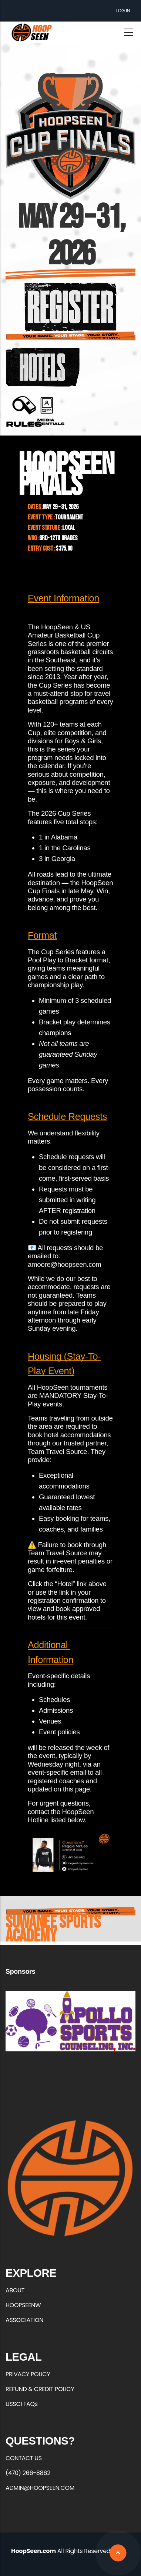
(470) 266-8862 (28, 2473)
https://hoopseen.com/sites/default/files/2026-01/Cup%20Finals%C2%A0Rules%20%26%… (24, 411)
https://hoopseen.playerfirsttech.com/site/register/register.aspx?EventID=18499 (70, 307)
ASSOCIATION (24, 2320)
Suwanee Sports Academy (53, 1929)
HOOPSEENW (23, 2305)
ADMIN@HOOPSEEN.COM (40, 2488)
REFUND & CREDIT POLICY (40, 2389)
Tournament (69, 517)
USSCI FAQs (22, 2404)
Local (68, 528)
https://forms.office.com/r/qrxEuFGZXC (45, 411)
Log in (123, 10)
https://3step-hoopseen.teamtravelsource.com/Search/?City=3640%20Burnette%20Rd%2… (43, 367)
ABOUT (15, 2290)
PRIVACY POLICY (28, 2374)
